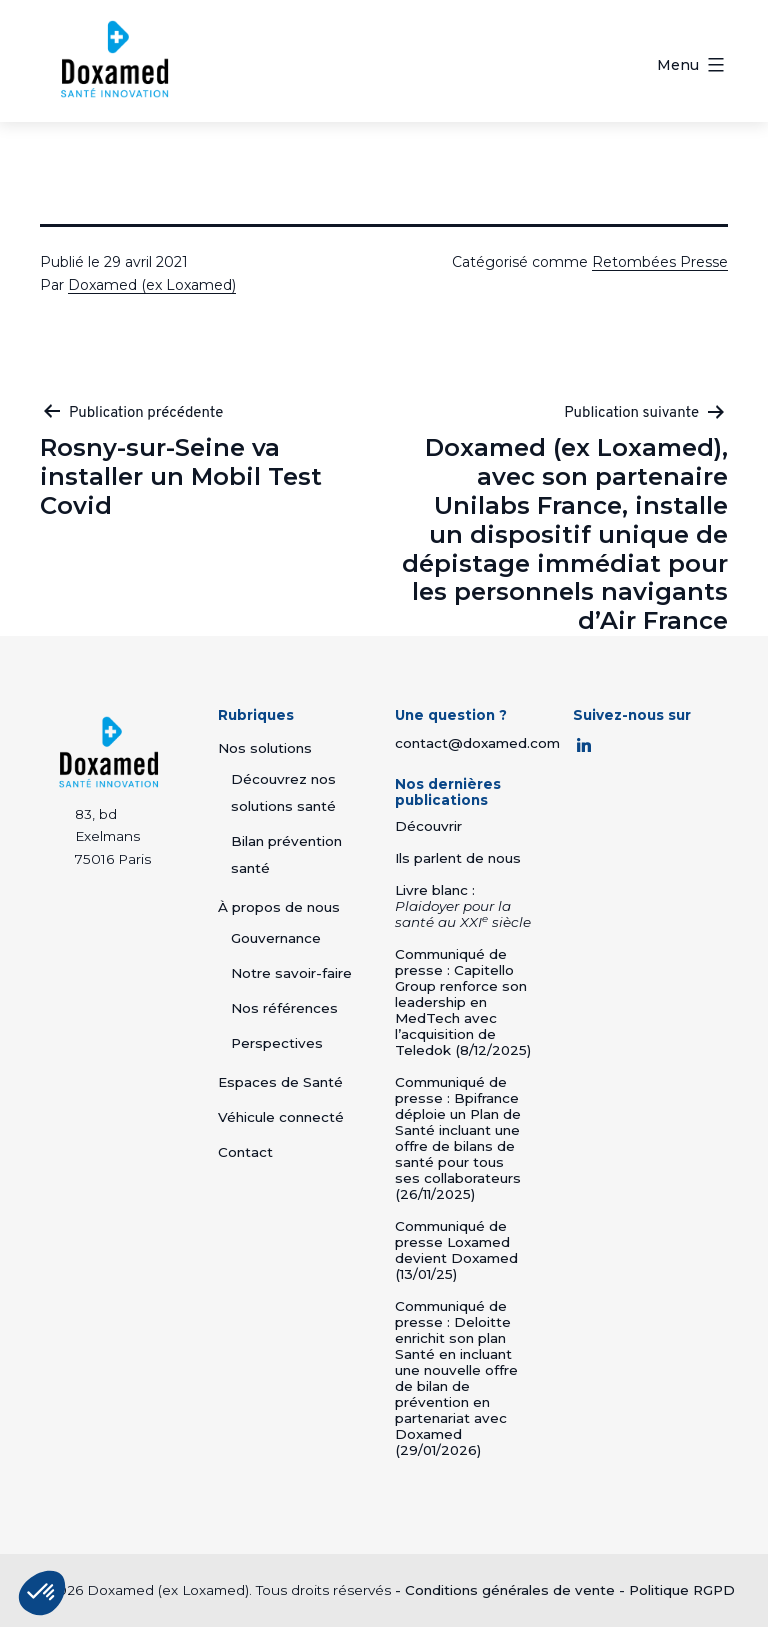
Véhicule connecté (281, 1117)
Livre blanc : (463, 906)
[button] (42, 1593)
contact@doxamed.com (477, 743)
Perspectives (277, 1043)
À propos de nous (279, 907)
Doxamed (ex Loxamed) (152, 285)
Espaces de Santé (280, 1082)
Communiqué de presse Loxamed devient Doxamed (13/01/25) (456, 1250)
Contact (245, 1152)
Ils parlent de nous (458, 858)
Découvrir (428, 826)
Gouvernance (276, 938)
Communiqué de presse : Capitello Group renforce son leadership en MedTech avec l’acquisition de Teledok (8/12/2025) (463, 1002)
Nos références (284, 1008)
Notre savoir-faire (291, 973)
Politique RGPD (682, 1590)
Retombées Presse (660, 262)
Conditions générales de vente (510, 1590)
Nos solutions (265, 748)
